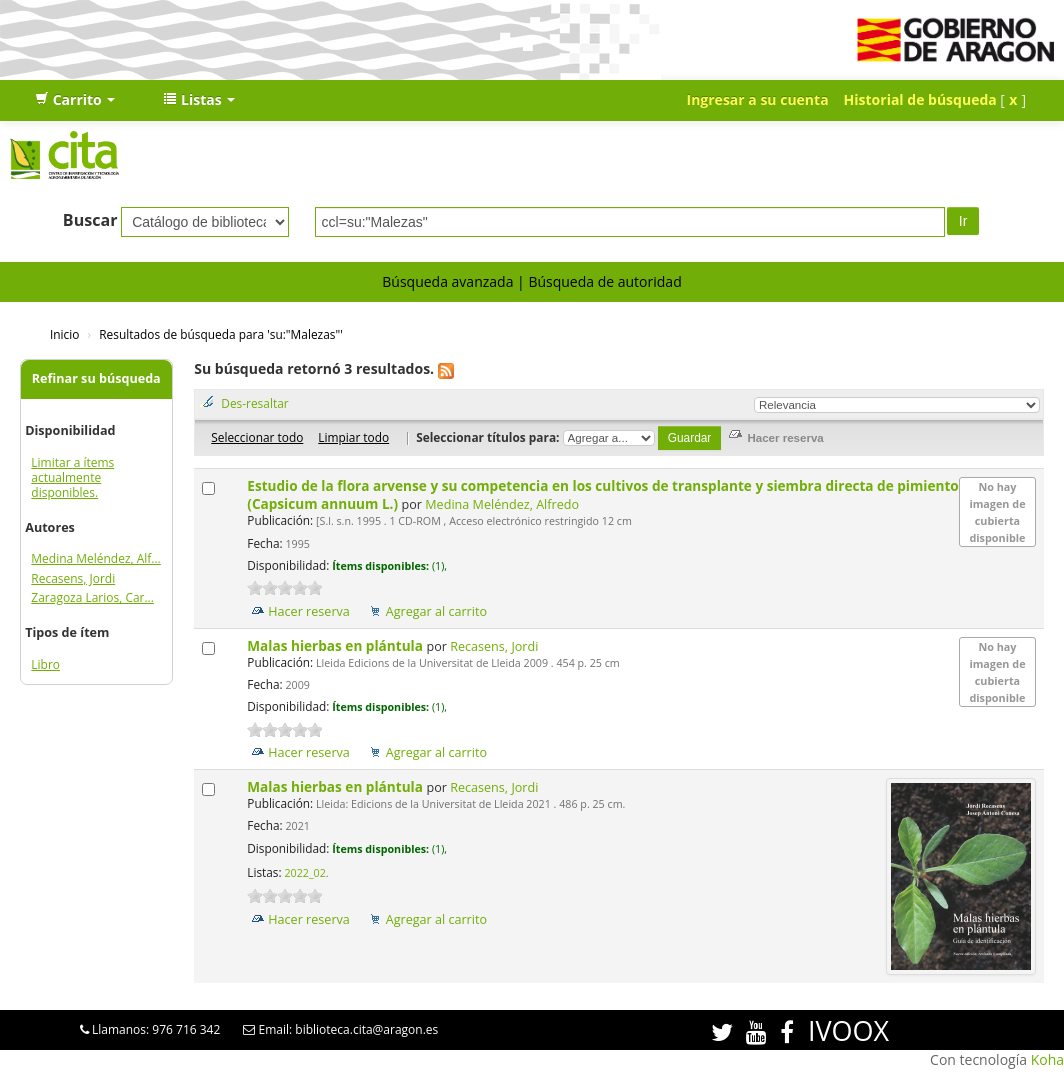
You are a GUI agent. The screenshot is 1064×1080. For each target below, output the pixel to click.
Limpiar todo (353, 437)
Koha (1047, 1059)
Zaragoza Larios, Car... (92, 597)
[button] (75, 100)
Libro (45, 664)
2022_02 (304, 873)
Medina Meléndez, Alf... (95, 558)
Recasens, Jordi (73, 578)
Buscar (90, 220)
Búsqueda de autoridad (604, 281)
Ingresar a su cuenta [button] (758, 99)
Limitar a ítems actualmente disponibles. (72, 477)
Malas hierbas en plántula (336, 645)
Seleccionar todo (257, 437)
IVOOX (848, 1030)
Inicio (64, 334)
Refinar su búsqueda (96, 378)
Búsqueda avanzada (447, 281)
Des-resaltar (254, 403)
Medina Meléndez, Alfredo (502, 504)
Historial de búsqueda (920, 99)
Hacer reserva (309, 611)
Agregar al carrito (436, 611)
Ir (963, 221)
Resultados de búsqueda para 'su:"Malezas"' (221, 334)
